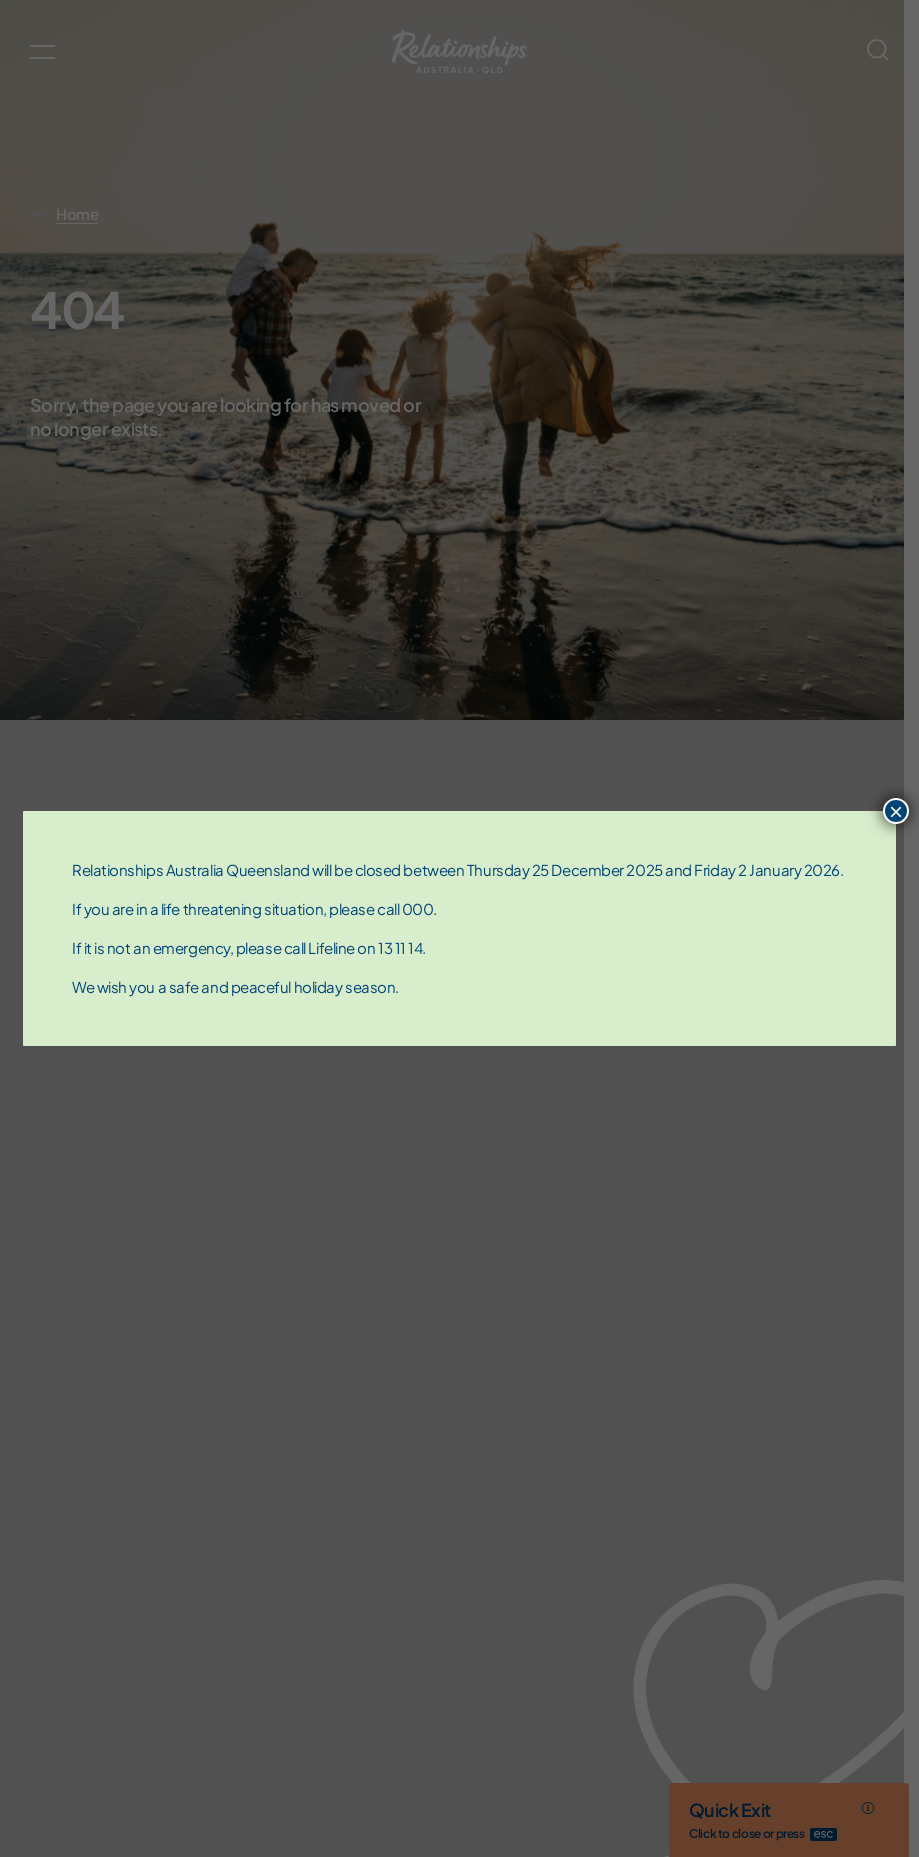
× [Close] (896, 811)
